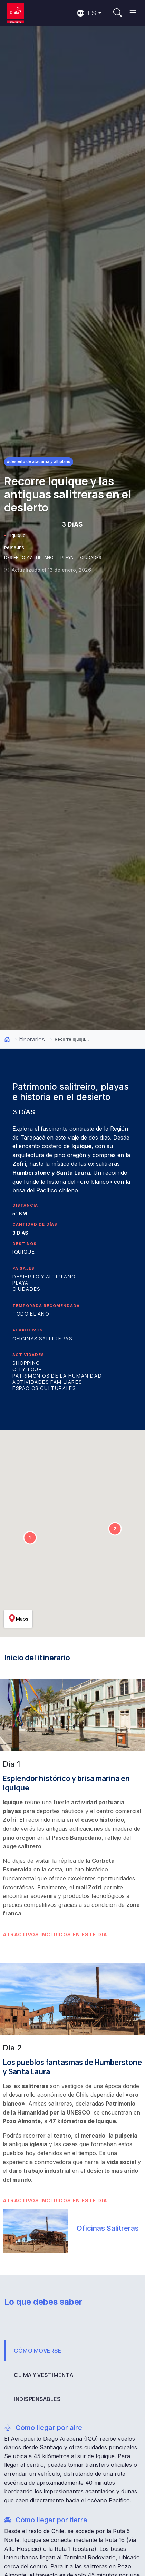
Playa (20, 1282)
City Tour (27, 1369)
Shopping (26, 1363)
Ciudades (26, 1289)
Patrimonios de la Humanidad (57, 1375)
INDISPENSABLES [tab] (37, 2399)
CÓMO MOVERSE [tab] (37, 2351)
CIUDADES (91, 557)
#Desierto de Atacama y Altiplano (38, 461)
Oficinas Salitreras (42, 1338)
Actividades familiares (47, 1382)
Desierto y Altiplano (44, 1276)
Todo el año (30, 1313)
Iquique (18, 535)
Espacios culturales (44, 1388)
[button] (30, 1538)
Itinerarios (32, 1039)
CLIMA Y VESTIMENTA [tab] (43, 2375)
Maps (18, 1619)
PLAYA (67, 557)
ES (86, 13)
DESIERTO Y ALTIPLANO (29, 557)
